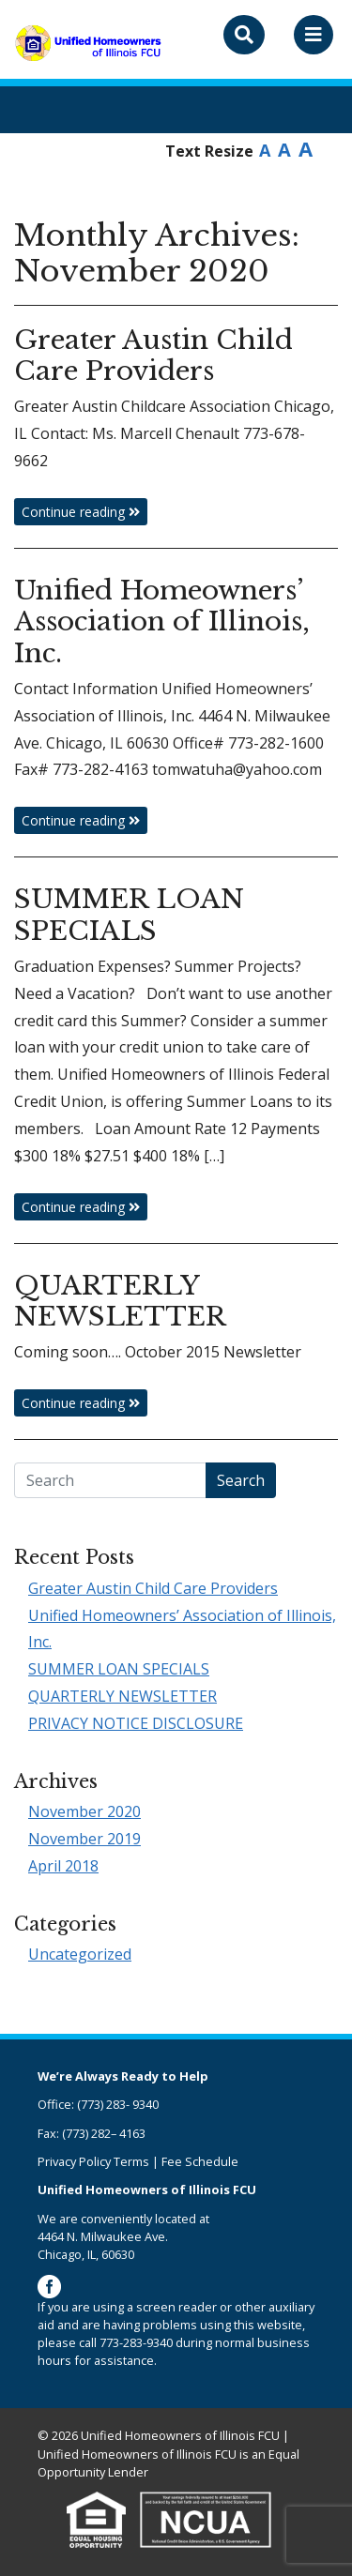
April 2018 (63, 1866)
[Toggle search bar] (244, 34)
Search (241, 1480)
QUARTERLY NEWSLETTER (122, 1696)
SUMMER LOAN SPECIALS (118, 1669)
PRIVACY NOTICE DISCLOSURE (135, 1723)
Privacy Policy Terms (93, 2161)
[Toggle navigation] (313, 34)
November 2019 (84, 1838)
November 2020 (84, 1811)
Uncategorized (79, 1954)
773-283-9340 (136, 2342)
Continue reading (81, 512)
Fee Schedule (199, 2161)
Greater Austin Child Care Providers (153, 1588)
